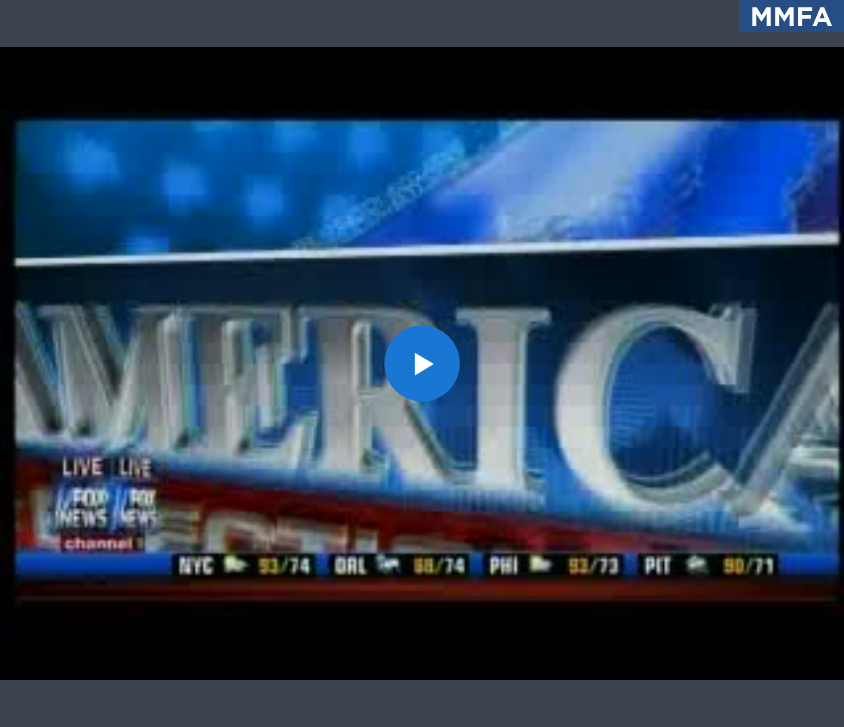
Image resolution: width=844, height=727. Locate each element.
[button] (422, 363)
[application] (422, 363)
